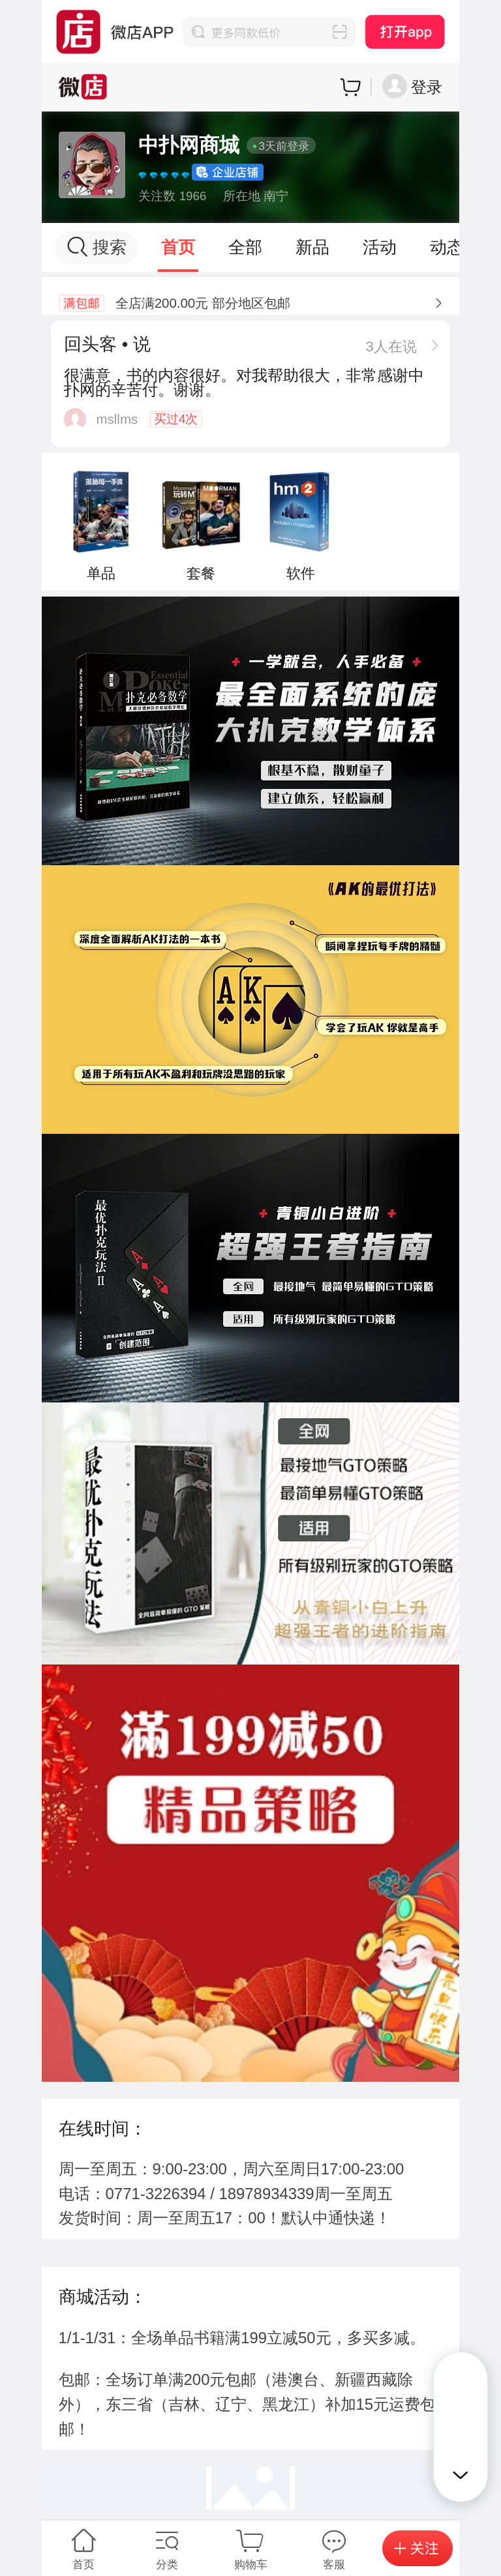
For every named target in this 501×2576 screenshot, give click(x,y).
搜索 (97, 247)
